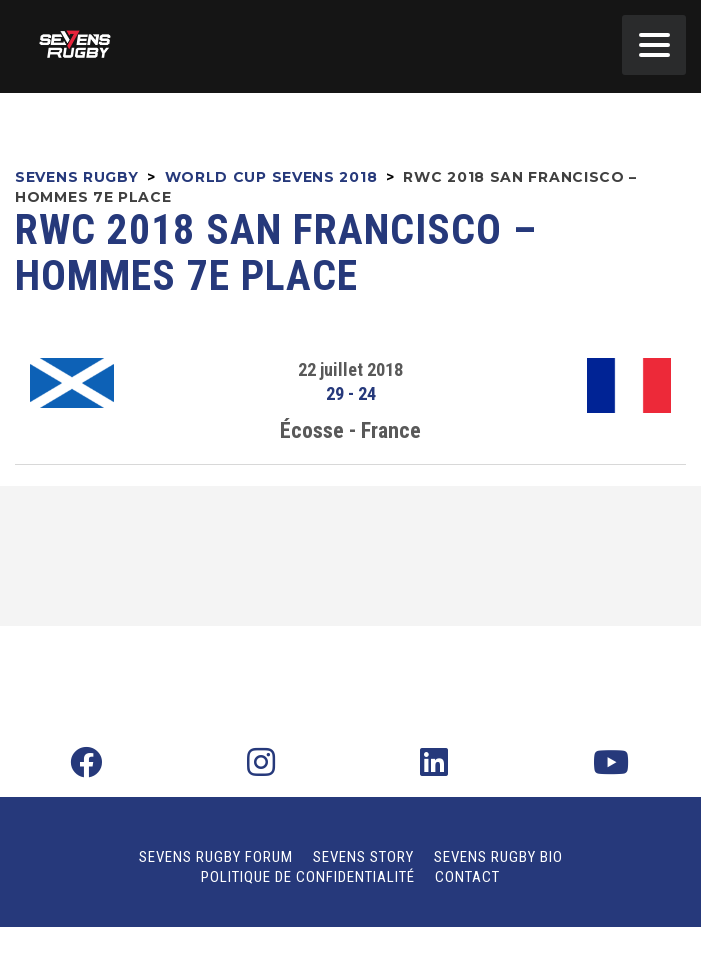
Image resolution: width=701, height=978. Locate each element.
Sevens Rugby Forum (216, 857)
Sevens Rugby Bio (498, 857)
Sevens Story (363, 857)
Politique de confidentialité (308, 877)
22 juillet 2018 (350, 369)
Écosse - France (350, 430)
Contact (467, 877)
